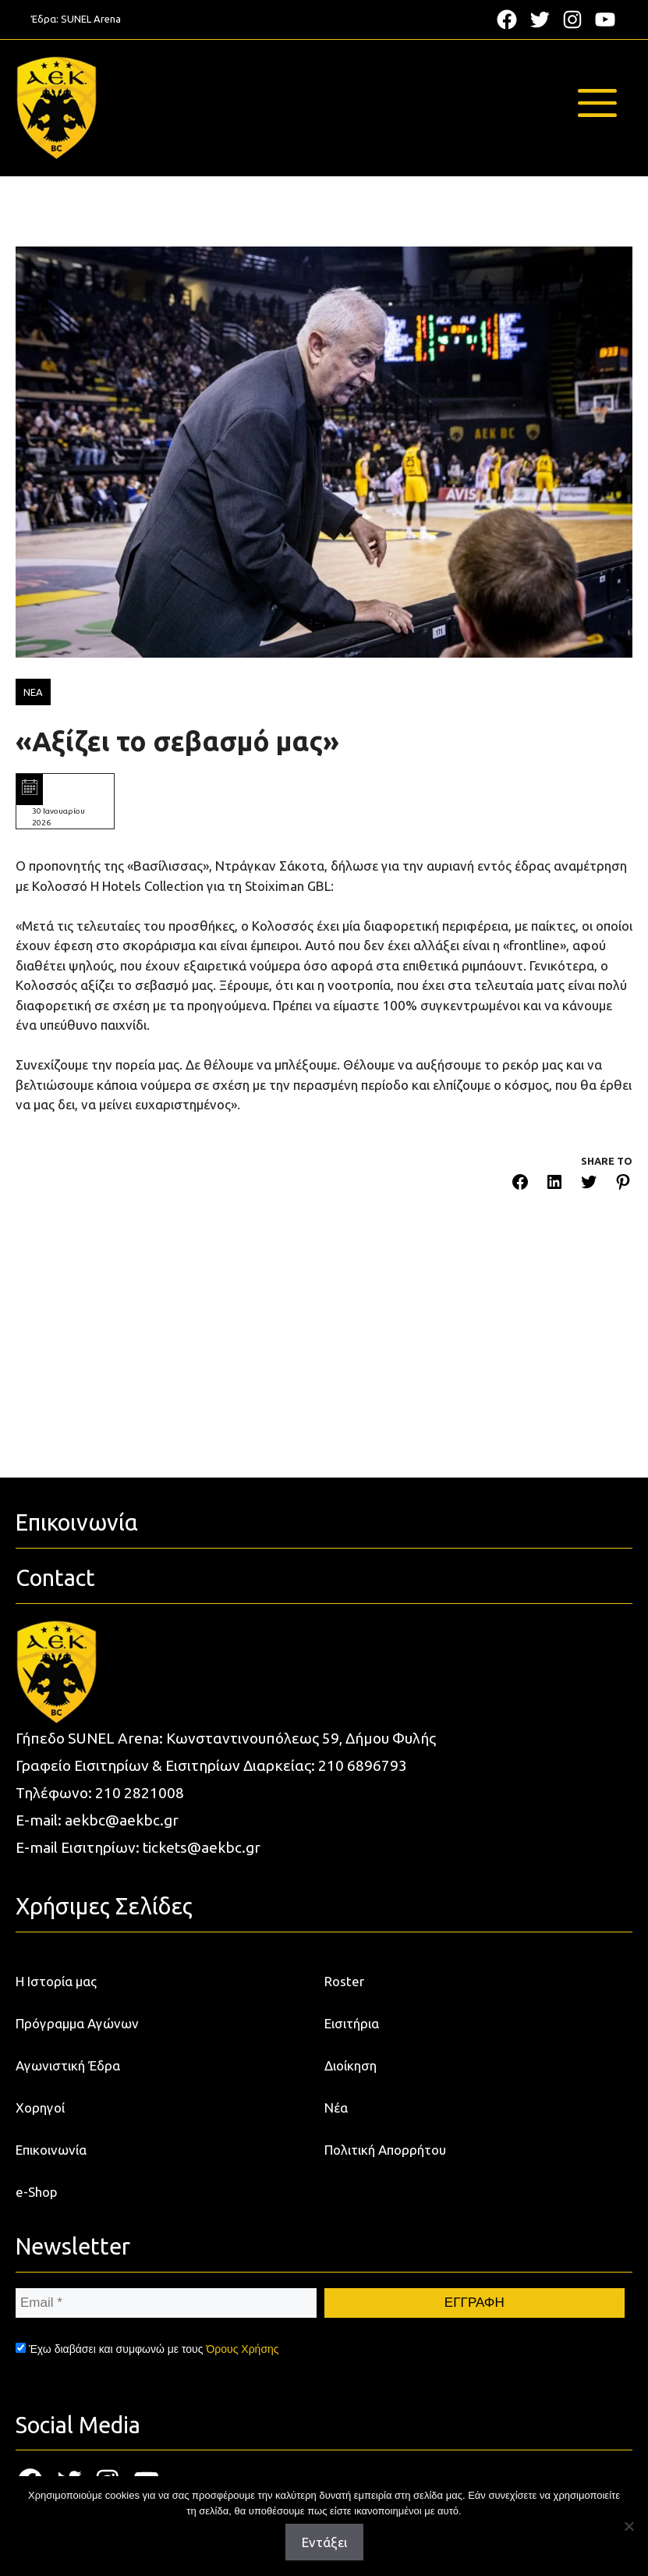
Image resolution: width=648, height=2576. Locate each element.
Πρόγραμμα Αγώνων (77, 2023)
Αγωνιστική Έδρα (68, 2065)
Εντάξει (324, 2542)
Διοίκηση (350, 2065)
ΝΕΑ (33, 692)
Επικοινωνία (51, 2149)
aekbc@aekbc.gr (122, 1820)
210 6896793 (362, 1765)
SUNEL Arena (91, 18)
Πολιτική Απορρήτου (385, 2149)
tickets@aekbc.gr (201, 1847)
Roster (344, 1981)
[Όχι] (628, 2526)
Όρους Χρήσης (242, 2349)
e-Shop (37, 2191)
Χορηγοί (40, 2107)
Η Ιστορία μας (56, 1981)
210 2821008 (139, 1792)
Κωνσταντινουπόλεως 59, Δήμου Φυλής (301, 1738)
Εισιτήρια (351, 2023)
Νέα (336, 2107)
